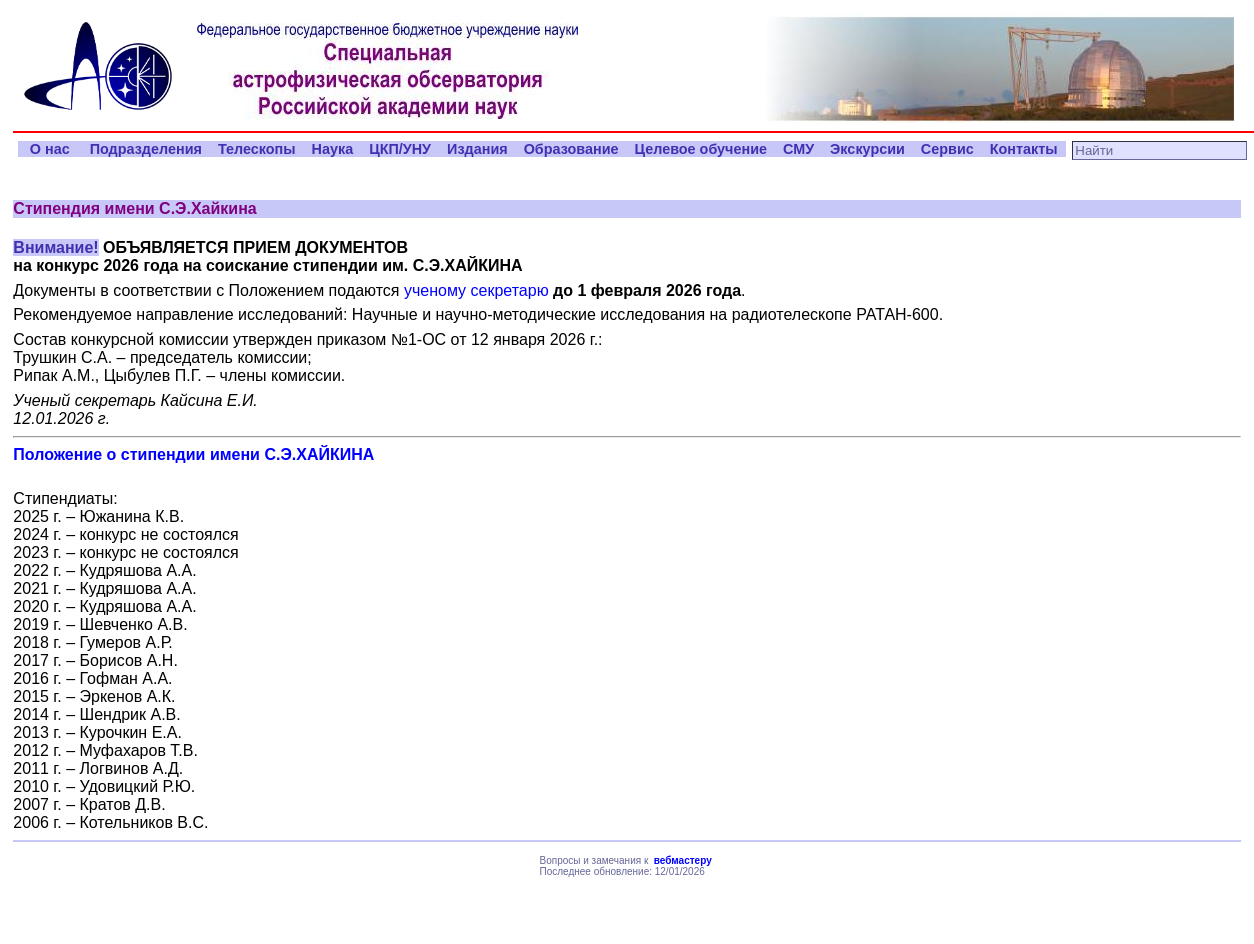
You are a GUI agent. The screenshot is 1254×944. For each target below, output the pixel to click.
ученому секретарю (476, 290)
